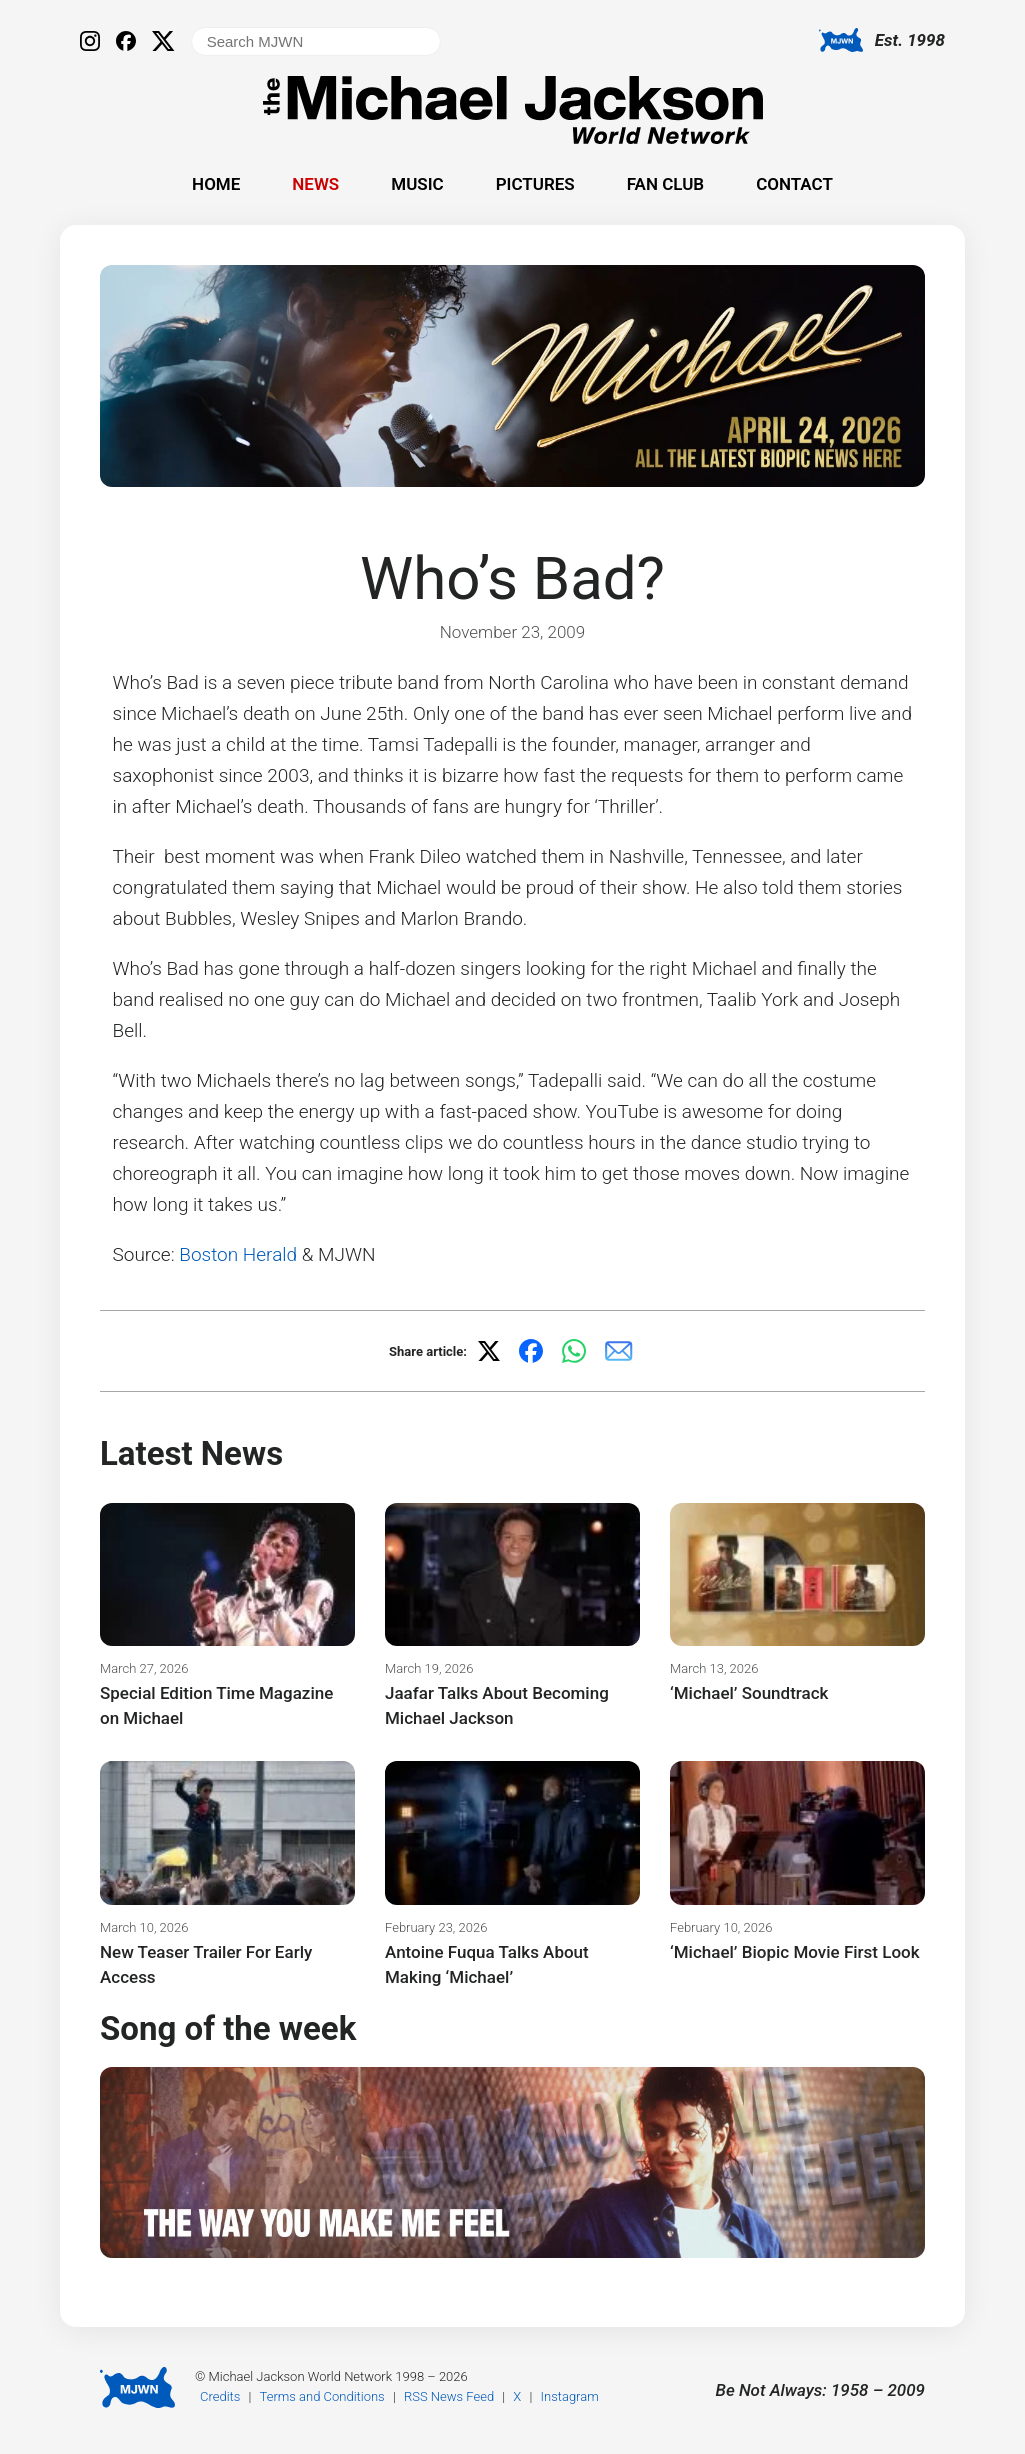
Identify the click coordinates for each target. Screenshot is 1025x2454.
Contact (794, 184)
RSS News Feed (449, 2396)
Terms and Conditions (322, 2396)
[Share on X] (489, 1351)
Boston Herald (238, 1254)
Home (216, 184)
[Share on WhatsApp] (574, 1351)
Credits (220, 2396)
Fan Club (665, 184)
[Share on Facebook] (531, 1351)
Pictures (535, 184)
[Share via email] (619, 1351)
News (315, 184)
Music (417, 184)
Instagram (570, 2396)
